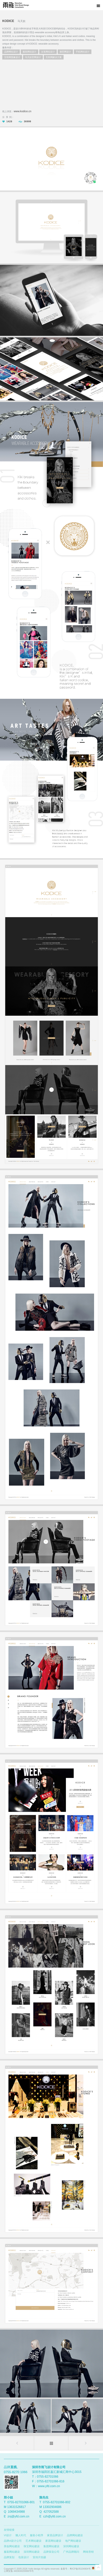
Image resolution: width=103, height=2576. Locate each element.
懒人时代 (20, 2535)
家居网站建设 (53, 2540)
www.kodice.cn (22, 111)
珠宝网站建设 (32, 2546)
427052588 (51, 2511)
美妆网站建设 (12, 2546)
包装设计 (23, 2557)
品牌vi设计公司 (13, 2540)
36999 (24, 121)
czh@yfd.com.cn (54, 2516)
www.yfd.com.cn (49, 2486)
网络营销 (88, 2551)
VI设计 (8, 2535)
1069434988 (16, 2511)
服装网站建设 (12, 2551)
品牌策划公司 (51, 2551)
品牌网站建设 (75, 2535)
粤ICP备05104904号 (80, 2568)
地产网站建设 (73, 2540)
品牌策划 (9, 2557)
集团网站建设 (51, 2546)
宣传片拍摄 (39, 2557)
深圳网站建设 (71, 2546)
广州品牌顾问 (71, 2551)
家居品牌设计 (55, 2535)
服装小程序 (36, 2535)
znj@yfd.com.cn (18, 2516)
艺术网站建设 (34, 2540)
